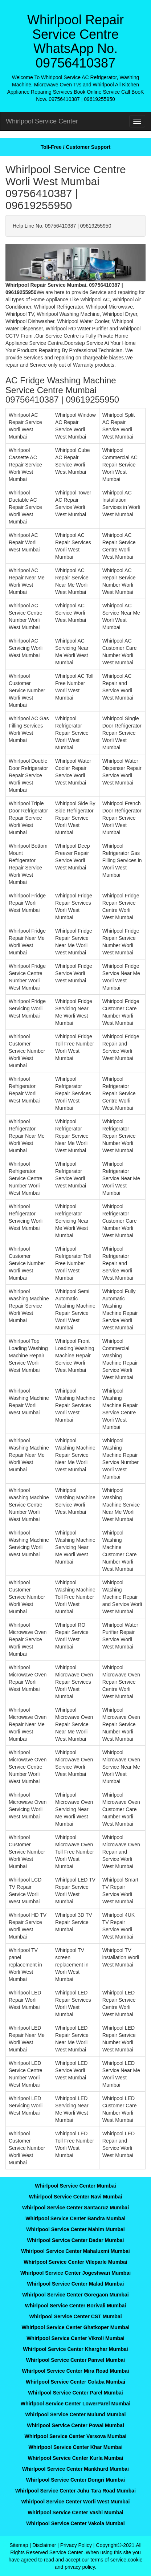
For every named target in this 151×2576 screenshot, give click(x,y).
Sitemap (18, 2545)
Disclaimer (44, 2545)
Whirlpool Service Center (42, 121)
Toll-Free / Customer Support (76, 147)
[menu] (137, 121)
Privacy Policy (76, 2545)
